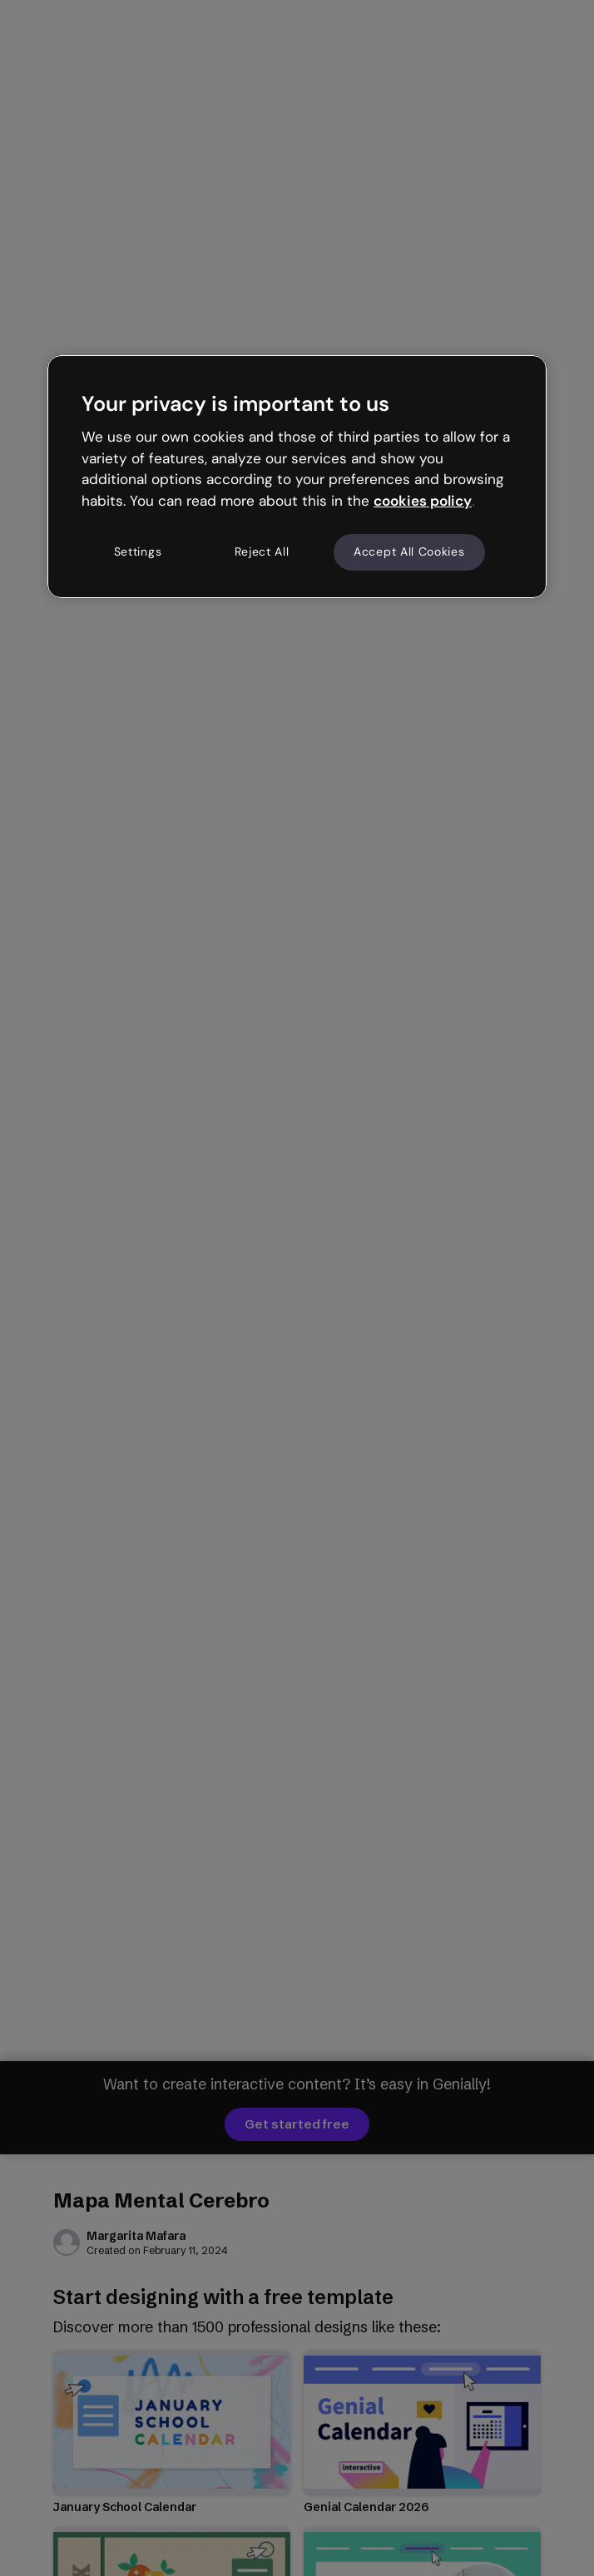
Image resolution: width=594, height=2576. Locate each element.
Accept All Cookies (409, 551)
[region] (297, 476)
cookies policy (423, 501)
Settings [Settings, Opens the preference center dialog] (138, 551)
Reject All (262, 551)
